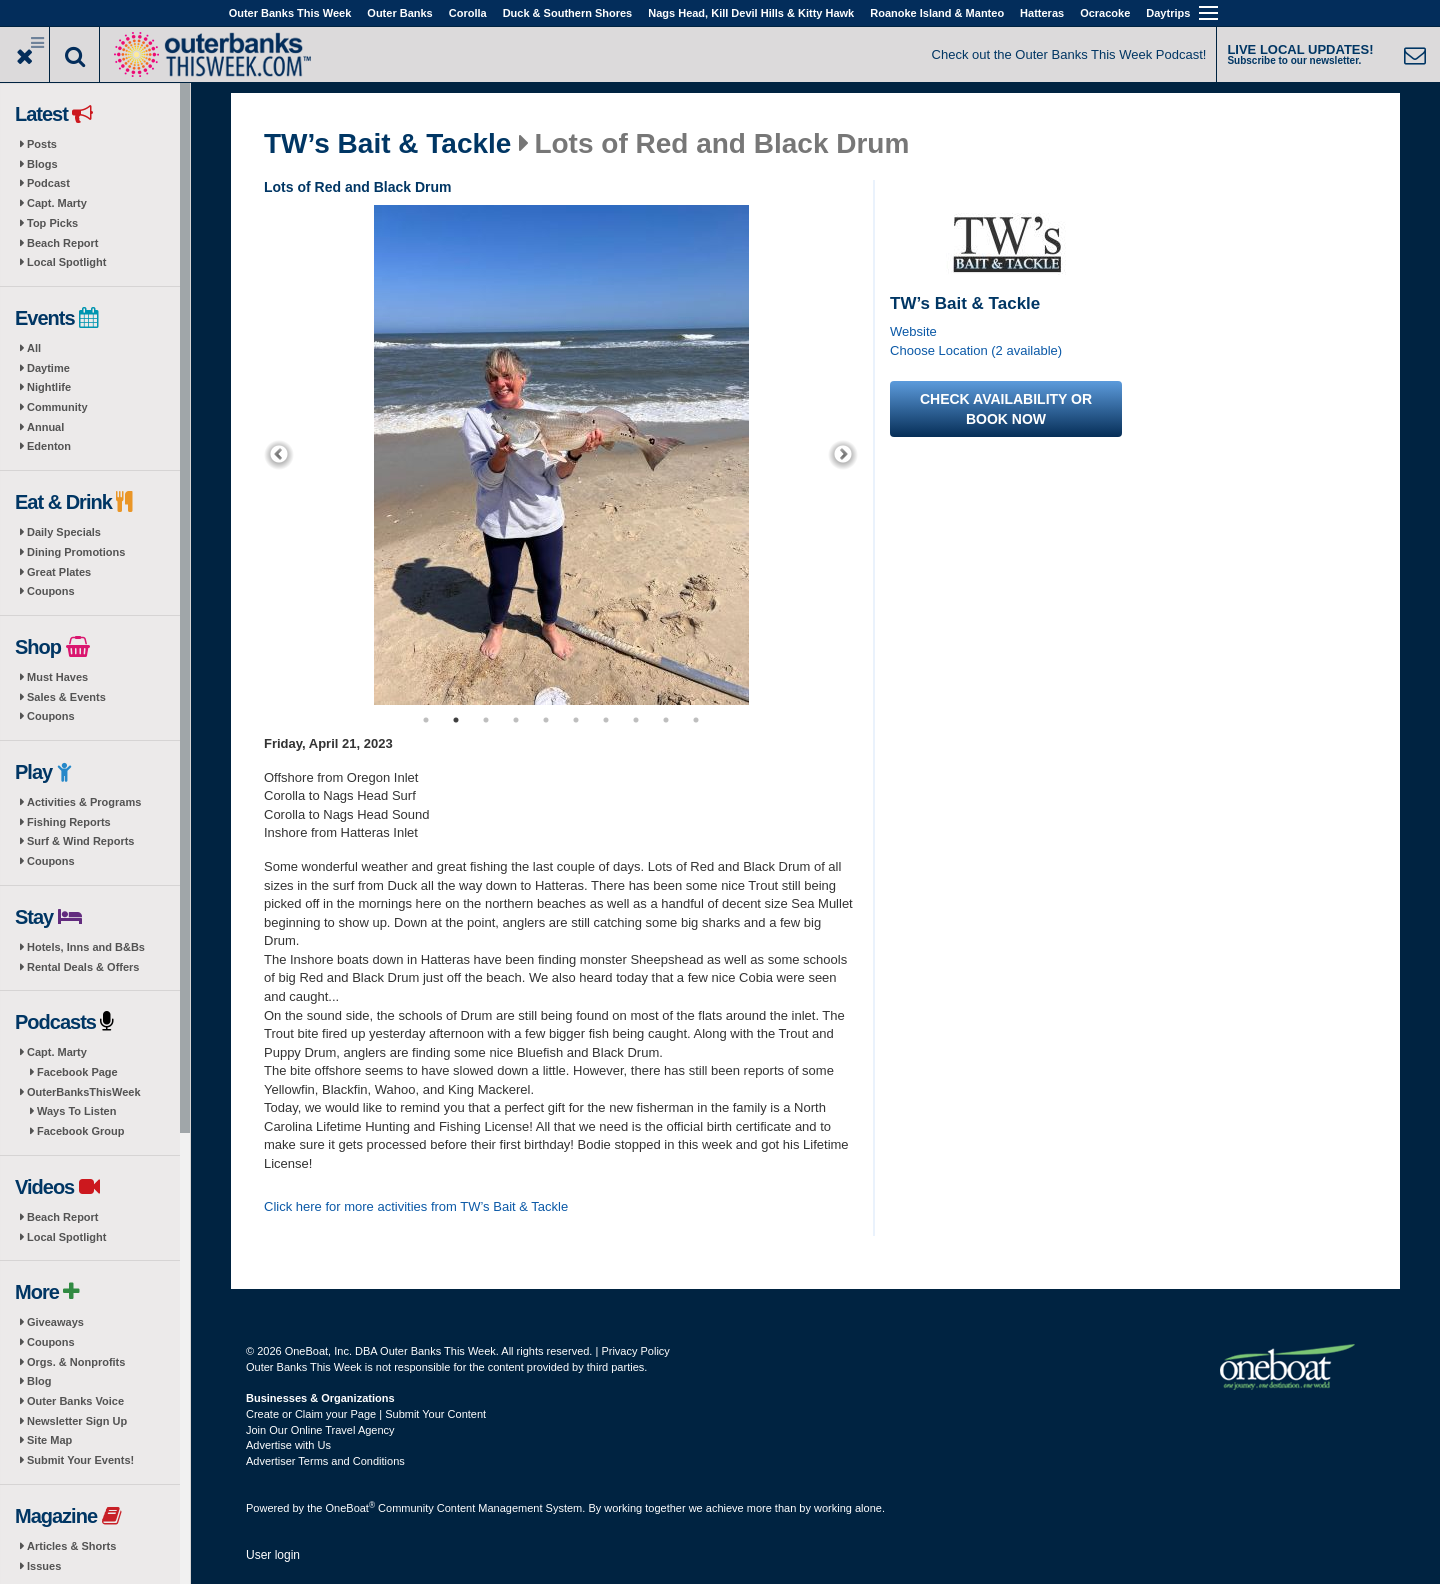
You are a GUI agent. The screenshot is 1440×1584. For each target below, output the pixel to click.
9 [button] (666, 720)
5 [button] (546, 720)
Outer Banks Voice (75, 1401)
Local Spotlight (66, 262)
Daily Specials (64, 532)
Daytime (48, 368)
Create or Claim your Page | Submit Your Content (366, 1414)
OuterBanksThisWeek (84, 1092)
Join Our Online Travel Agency (320, 1430)
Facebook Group (80, 1131)
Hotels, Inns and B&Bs (86, 947)
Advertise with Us (288, 1445)
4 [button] (516, 720)
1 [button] (426, 720)
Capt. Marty (57, 203)
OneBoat (351, 1508)
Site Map (49, 1440)
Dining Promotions (76, 552)
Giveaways (55, 1322)
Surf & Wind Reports (80, 841)
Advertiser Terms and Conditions (325, 1461)
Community (57, 407)
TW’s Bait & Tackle (387, 144)
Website (913, 331)
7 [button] (606, 720)
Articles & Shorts (71, 1546)
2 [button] (456, 720)
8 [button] (636, 720)
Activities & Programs (84, 802)
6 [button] (576, 720)
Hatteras (1042, 13)
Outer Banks (399, 13)
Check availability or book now (1006, 409)
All (34, 348)
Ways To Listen (76, 1111)
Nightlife (49, 387)
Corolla (468, 13)
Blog (39, 1381)
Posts (42, 144)
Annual (45, 427)
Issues (44, 1566)
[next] (843, 455)
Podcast (48, 183)
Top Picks (52, 223)
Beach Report (63, 243)
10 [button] (696, 720)
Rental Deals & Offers (83, 967)
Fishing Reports (69, 822)
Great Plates (59, 572)
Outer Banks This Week (290, 13)
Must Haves (57, 677)
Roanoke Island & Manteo (937, 13)
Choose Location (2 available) (976, 350)
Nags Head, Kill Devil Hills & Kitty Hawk (751, 13)
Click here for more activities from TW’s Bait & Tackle (416, 1206)
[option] (561, 455)
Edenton (49, 446)
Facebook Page (77, 1072)
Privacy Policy (635, 1351)
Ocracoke (1105, 13)
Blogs (42, 164)
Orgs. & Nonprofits (76, 1362)
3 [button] (486, 720)
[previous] (279, 455)
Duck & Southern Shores (568, 13)
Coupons (51, 591)
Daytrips (1168, 13)
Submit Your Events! (80, 1460)
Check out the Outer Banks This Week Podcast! (1069, 54)
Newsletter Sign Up (77, 1421)
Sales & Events (66, 697)
